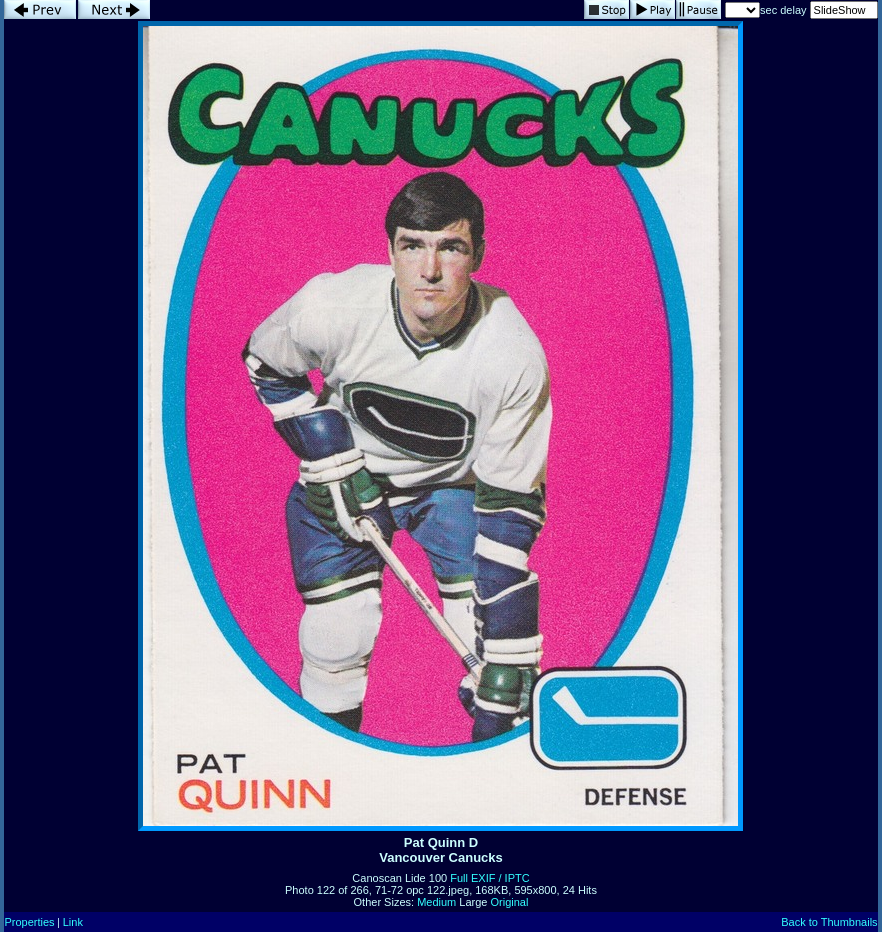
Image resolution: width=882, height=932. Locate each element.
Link (73, 922)
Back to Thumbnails (829, 922)
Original (510, 902)
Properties (29, 922)
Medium (436, 902)
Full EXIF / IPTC (489, 878)
